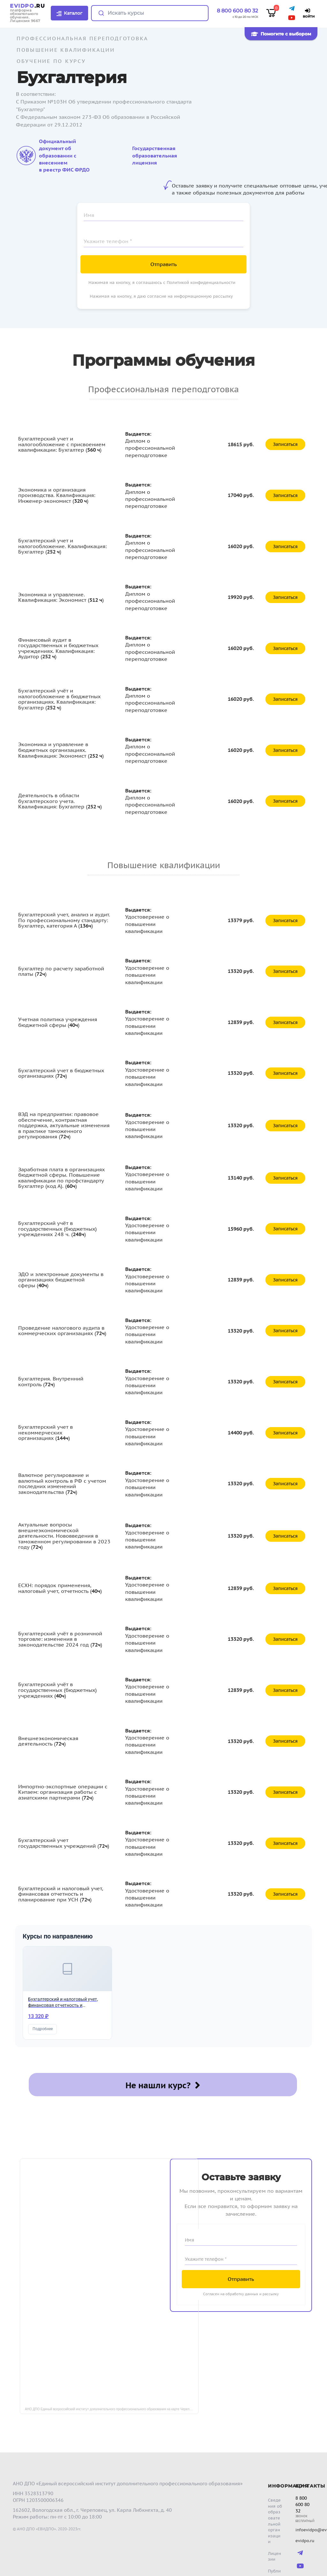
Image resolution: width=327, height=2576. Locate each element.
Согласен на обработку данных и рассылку (241, 2278)
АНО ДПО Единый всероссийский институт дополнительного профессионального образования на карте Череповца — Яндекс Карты (112, 2394)
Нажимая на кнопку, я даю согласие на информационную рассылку (161, 296)
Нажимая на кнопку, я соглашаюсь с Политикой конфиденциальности (161, 282)
